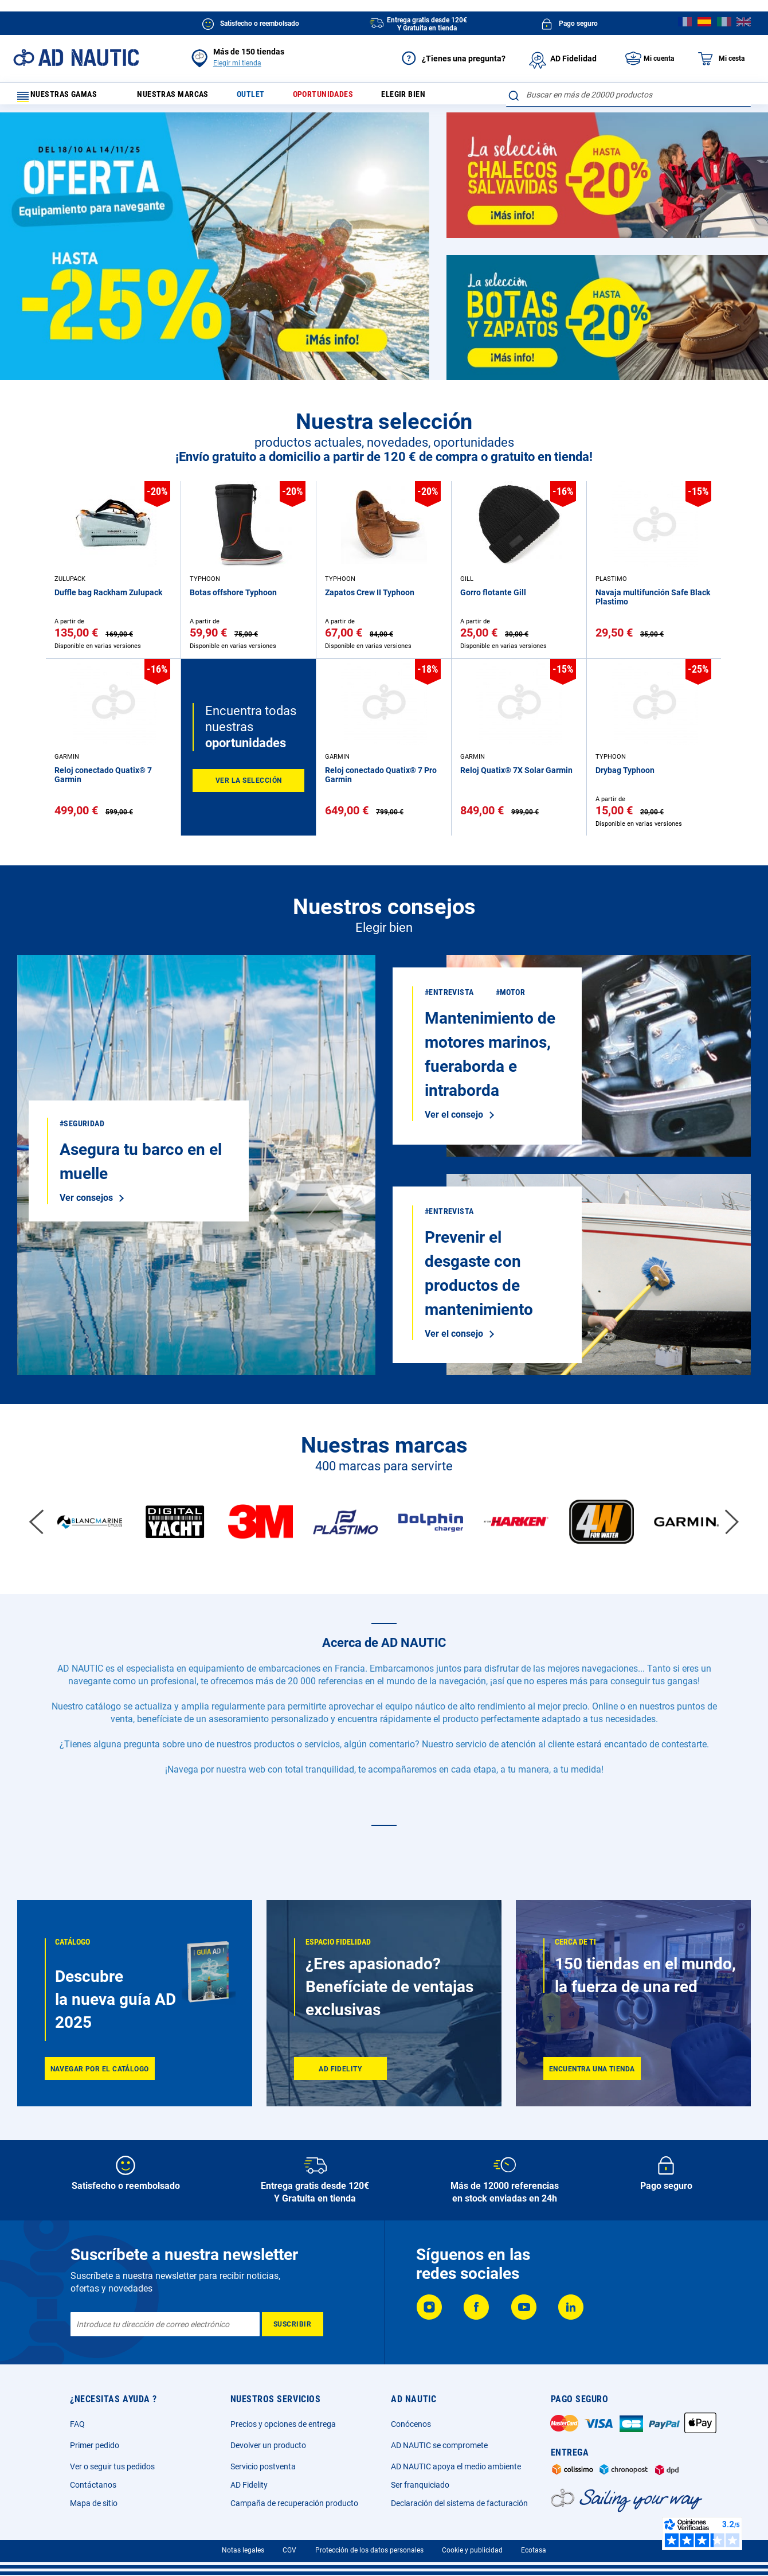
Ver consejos (86, 1202)
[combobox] (628, 95)
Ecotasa (533, 2550)
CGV (289, 2550)
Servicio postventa (263, 2466)
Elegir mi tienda (237, 63)
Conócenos (411, 2424)
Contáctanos (93, 2484)
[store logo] (76, 58)
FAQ (77, 2424)
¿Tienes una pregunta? (453, 58)
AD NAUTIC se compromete (439, 2445)
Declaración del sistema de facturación (459, 2503)
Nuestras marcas (181, 97)
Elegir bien (427, 97)
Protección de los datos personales (369, 2550)
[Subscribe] (292, 2324)
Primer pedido (94, 2445)
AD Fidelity (249, 2484)
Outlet (264, 97)
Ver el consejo (196, 1170)
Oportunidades (341, 97)
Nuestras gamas (64, 97)
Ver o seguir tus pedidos (112, 2466)
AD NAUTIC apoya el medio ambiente (456, 2466)
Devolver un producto (268, 2445)
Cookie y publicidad (472, 2550)
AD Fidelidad (562, 58)
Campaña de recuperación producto (294, 2503)
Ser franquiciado (420, 2484)
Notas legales (243, 2550)
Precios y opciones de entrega (283, 2424)
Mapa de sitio (93, 2503)
